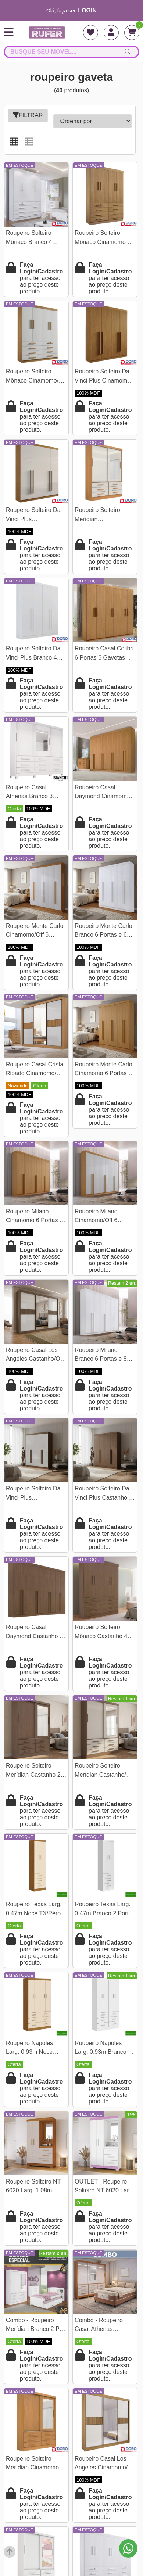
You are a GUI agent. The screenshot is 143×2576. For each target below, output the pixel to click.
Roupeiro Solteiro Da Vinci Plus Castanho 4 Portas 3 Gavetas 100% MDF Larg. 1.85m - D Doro (103, 1494)
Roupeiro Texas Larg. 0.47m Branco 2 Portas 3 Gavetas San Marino (105, 1909)
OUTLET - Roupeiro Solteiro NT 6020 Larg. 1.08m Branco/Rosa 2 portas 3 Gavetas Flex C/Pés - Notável (104, 2187)
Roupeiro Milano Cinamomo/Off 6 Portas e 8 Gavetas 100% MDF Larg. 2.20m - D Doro (100, 1217)
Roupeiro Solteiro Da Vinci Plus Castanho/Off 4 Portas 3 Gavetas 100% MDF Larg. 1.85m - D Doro (35, 1494)
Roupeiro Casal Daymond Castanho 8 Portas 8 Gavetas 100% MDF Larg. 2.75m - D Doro (34, 1632)
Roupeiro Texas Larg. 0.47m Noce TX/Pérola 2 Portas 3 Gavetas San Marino (35, 1909)
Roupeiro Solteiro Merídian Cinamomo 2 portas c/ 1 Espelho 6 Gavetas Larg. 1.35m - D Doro (35, 2464)
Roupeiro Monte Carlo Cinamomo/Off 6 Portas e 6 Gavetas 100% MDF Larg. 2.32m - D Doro (35, 931)
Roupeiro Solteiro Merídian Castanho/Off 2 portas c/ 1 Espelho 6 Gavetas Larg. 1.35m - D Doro (105, 1771)
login (87, 10)
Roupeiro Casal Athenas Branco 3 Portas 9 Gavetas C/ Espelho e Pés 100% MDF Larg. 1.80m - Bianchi (33, 792)
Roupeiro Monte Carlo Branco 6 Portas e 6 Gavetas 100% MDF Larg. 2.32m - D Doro (103, 931)
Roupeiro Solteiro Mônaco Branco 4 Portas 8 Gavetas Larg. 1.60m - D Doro (36, 238)
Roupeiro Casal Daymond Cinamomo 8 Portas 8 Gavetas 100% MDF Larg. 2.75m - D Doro (105, 792)
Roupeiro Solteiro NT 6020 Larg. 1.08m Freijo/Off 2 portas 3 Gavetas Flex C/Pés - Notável (34, 2187)
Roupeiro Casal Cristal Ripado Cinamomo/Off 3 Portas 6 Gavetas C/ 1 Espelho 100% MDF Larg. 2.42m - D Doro (35, 1070)
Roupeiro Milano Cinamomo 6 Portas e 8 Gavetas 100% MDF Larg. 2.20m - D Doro (35, 1217)
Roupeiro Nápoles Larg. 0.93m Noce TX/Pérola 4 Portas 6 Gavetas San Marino (33, 2048)
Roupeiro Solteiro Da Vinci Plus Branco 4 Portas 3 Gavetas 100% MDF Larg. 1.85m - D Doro (33, 654)
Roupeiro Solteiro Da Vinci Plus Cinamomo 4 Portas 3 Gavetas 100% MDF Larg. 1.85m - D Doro (105, 376)
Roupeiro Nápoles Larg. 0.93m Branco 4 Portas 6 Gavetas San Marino (103, 2048)
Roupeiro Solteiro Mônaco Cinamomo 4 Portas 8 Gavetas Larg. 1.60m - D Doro (105, 238)
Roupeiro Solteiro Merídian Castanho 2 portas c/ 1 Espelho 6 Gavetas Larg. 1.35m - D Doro (35, 1771)
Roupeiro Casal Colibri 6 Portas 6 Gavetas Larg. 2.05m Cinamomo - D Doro (104, 654)
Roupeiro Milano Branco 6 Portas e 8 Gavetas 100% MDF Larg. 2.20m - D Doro (102, 1355)
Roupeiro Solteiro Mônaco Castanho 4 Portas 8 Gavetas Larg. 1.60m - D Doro (105, 1632)
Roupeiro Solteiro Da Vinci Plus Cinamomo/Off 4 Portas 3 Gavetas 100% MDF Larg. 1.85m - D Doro (33, 515)
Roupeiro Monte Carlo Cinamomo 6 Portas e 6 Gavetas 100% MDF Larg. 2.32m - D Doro (103, 1070)
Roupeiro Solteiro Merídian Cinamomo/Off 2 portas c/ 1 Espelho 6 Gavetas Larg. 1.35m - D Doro (105, 515)
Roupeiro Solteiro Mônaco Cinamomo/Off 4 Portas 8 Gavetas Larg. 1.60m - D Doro (36, 376)
